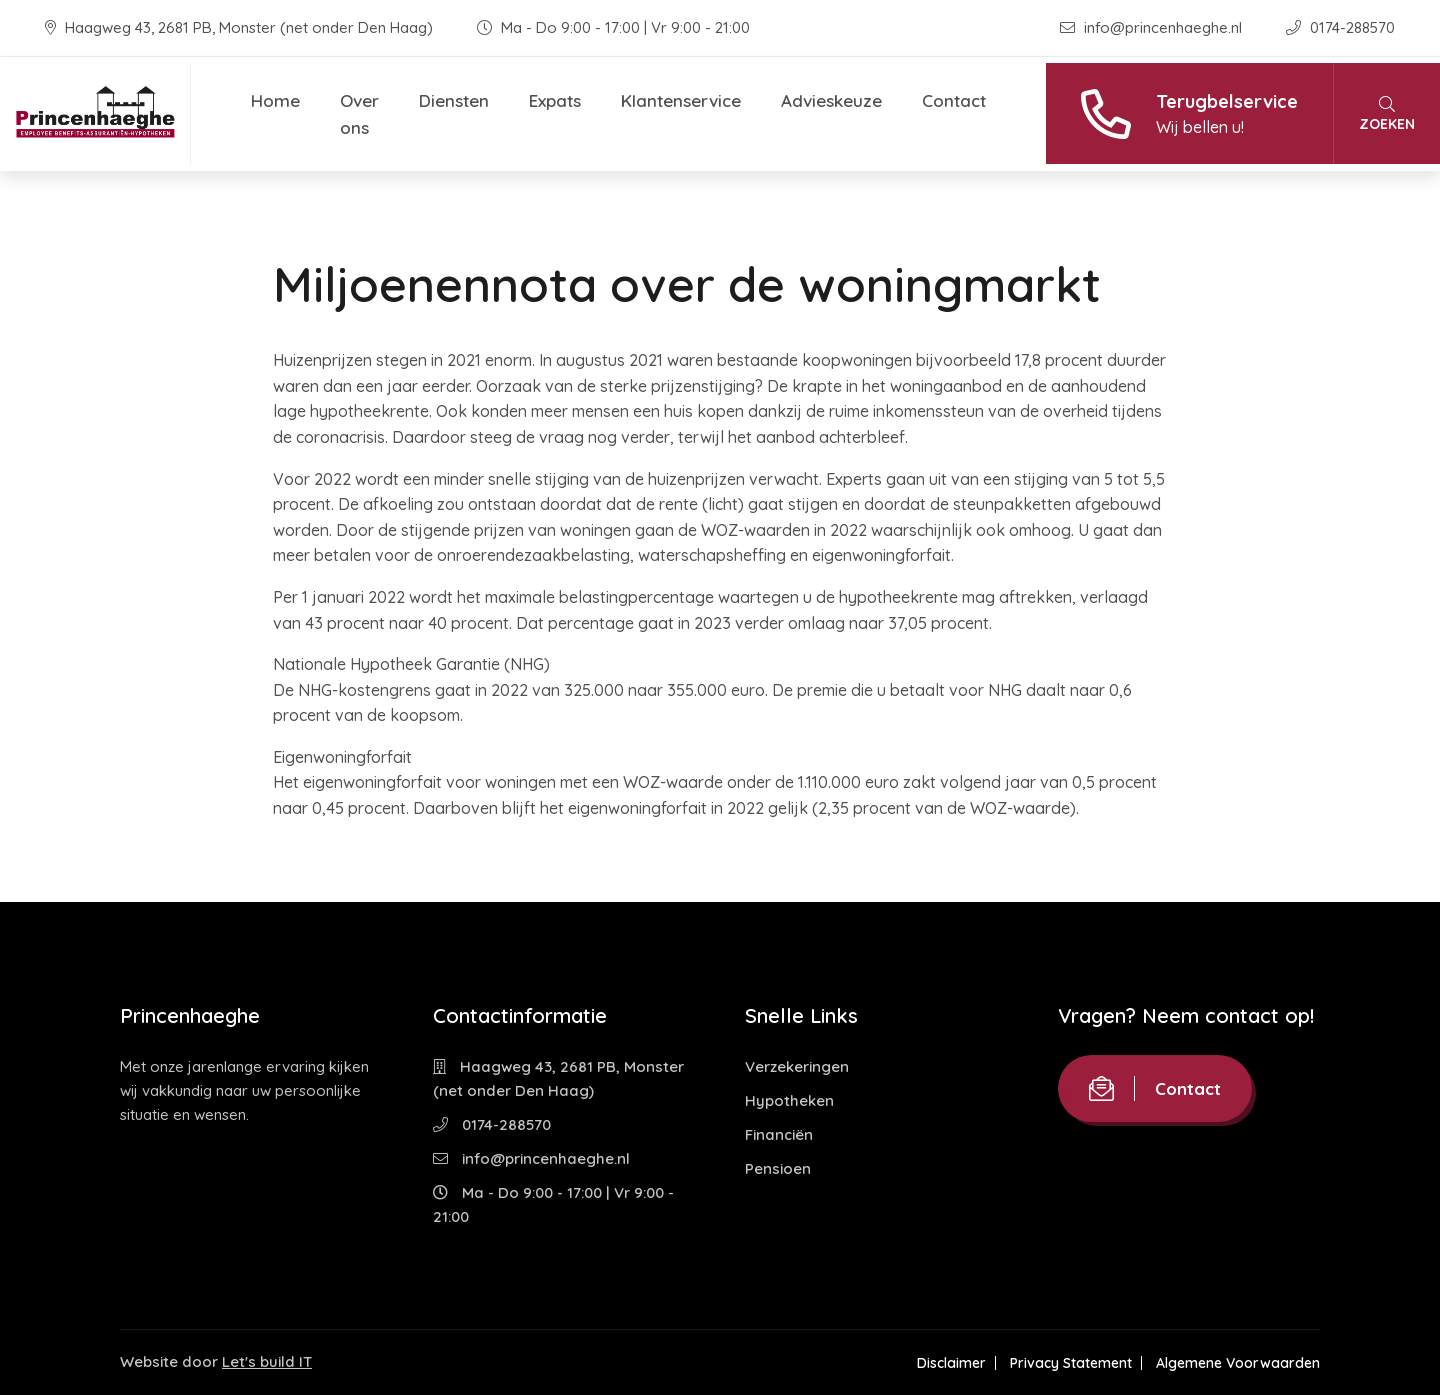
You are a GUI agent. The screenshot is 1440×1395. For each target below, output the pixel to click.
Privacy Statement (1071, 1363)
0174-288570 (1340, 27)
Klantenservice (681, 100)
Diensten (454, 100)
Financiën (779, 1134)
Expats (555, 100)
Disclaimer (951, 1363)
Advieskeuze (831, 100)
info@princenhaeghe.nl (1153, 27)
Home (275, 100)
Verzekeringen (797, 1066)
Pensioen (778, 1168)
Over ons (359, 114)
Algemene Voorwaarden (1238, 1363)
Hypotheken (789, 1100)
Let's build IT (267, 1361)
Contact (954, 100)
